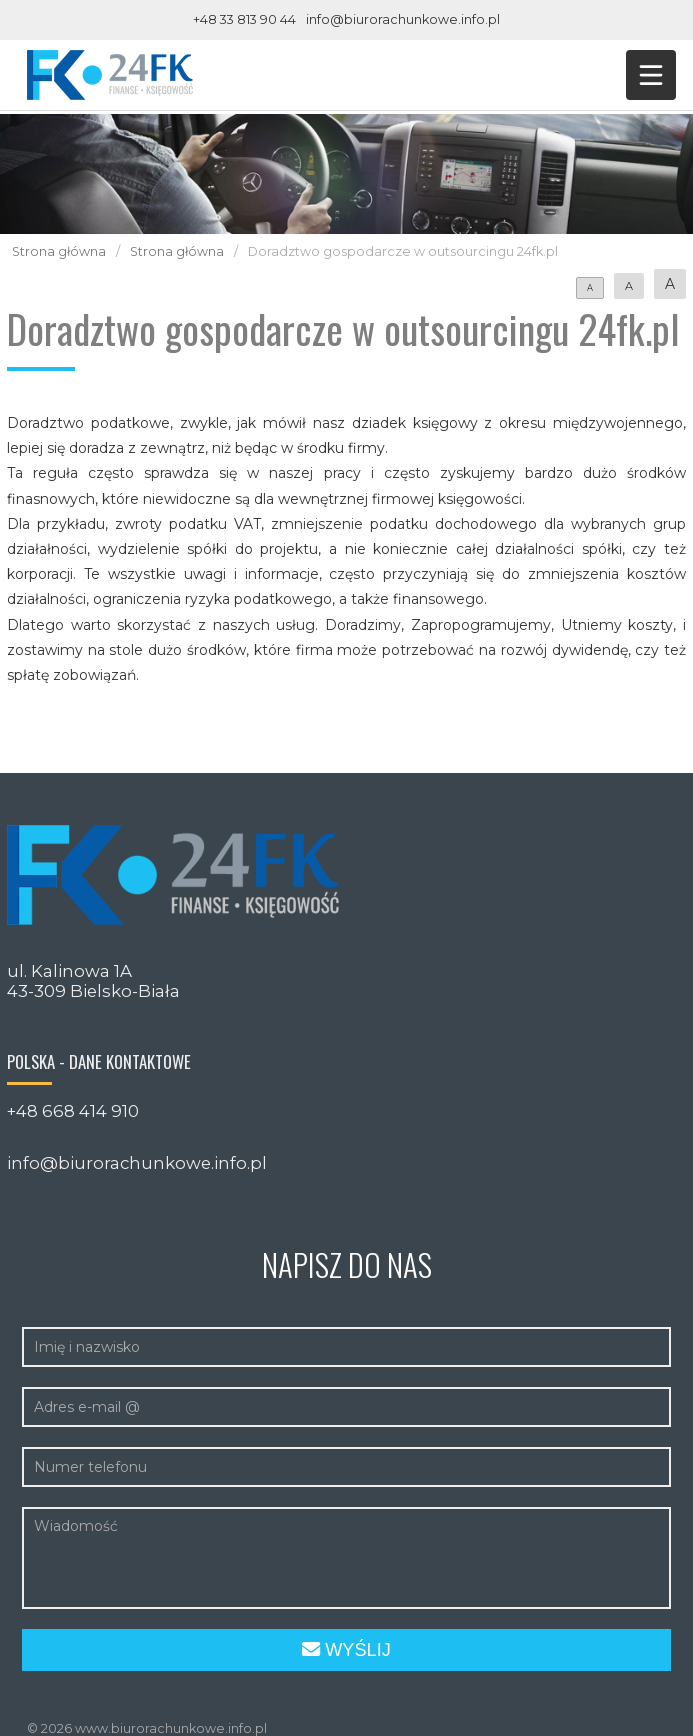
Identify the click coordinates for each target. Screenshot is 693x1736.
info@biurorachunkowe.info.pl (403, 19)
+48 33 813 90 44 (244, 19)
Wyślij (346, 1650)
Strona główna (59, 251)
